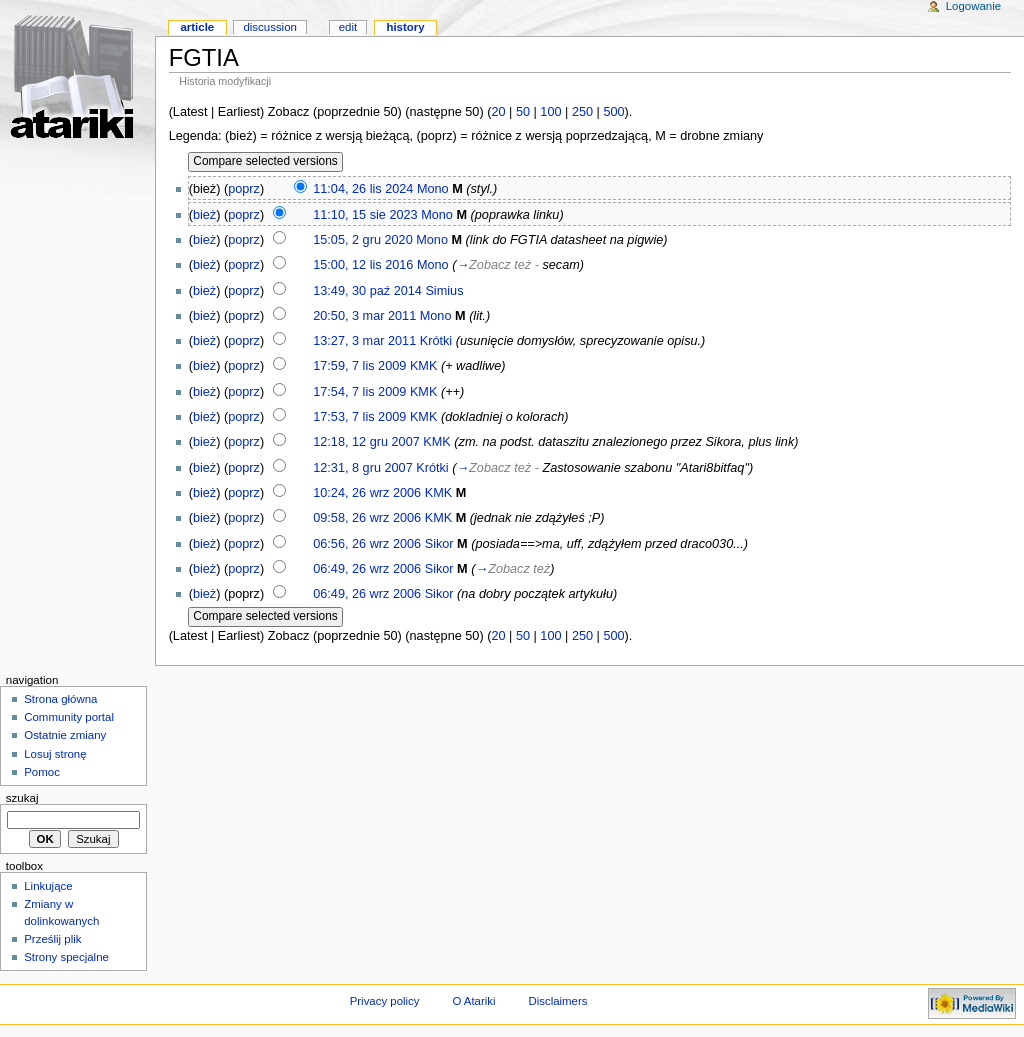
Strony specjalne (66, 957)
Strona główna (60, 699)
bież (204, 215)
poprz (244, 189)
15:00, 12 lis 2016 (363, 265)
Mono (433, 189)
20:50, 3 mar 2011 (364, 316)
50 (523, 112)
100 (550, 112)
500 (613, 112)
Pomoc (42, 772)
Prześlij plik (52, 939)
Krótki (436, 341)
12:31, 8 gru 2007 (362, 468)
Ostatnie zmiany (65, 735)
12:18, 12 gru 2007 (366, 442)
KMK (424, 366)
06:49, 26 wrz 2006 (367, 569)
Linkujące (48, 886)
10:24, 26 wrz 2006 (367, 493)
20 (498, 112)
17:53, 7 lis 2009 (359, 417)
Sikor (439, 544)
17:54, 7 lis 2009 (359, 392)
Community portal (69, 717)
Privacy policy (385, 1001)
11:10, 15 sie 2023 (365, 215)
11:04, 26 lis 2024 (363, 189)
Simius (444, 291)
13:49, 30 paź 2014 (367, 291)
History (405, 27)
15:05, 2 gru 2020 (362, 240)
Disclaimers (557, 1001)
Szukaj (22, 798)
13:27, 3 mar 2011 (364, 341)
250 (582, 112)
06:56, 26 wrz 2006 (367, 544)
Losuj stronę (55, 754)
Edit (348, 27)
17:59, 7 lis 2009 (359, 366)
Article (197, 27)
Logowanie (973, 6)
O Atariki (473, 1001)
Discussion (269, 27)
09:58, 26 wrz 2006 (367, 518)
